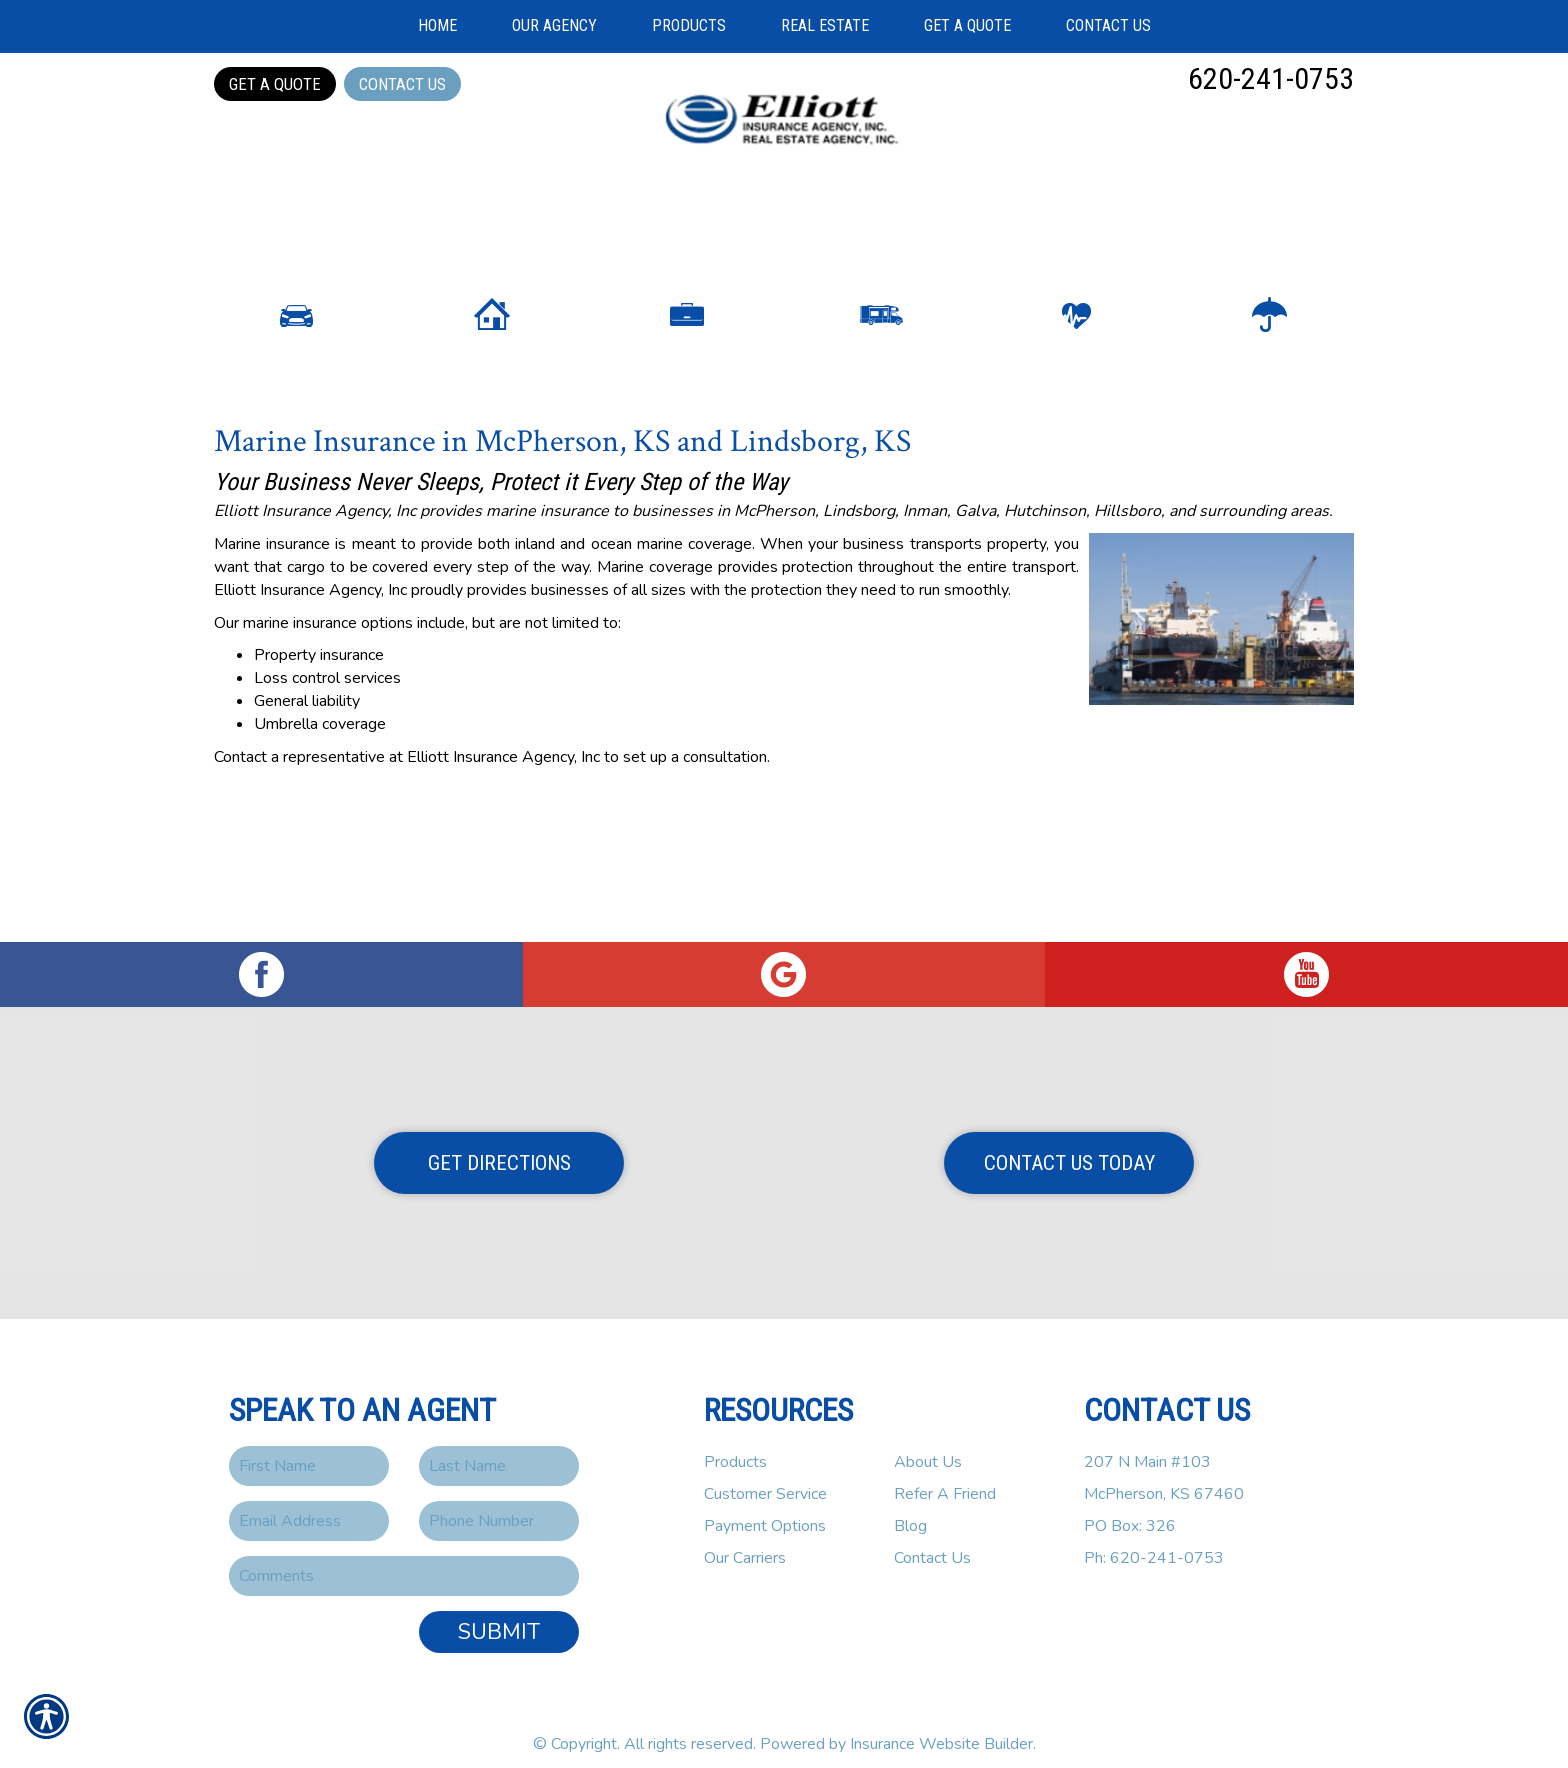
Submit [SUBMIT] (499, 1615)
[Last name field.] (499, 1449)
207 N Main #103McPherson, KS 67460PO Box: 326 (1164, 1477)
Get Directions (499, 1146)
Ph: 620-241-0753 (1154, 1541)
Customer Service (765, 1477)
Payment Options (765, 1509)
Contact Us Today (1069, 1146)
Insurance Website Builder (941, 1727)
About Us (928, 1445)
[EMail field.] (309, 1504)
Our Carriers (745, 1541)
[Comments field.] (404, 1559)
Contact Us (402, 84)
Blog (910, 1509)
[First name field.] (309, 1449)
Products (735, 1445)
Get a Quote (275, 84)
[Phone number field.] (499, 1504)
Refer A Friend (945, 1477)
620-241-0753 (1271, 78)
